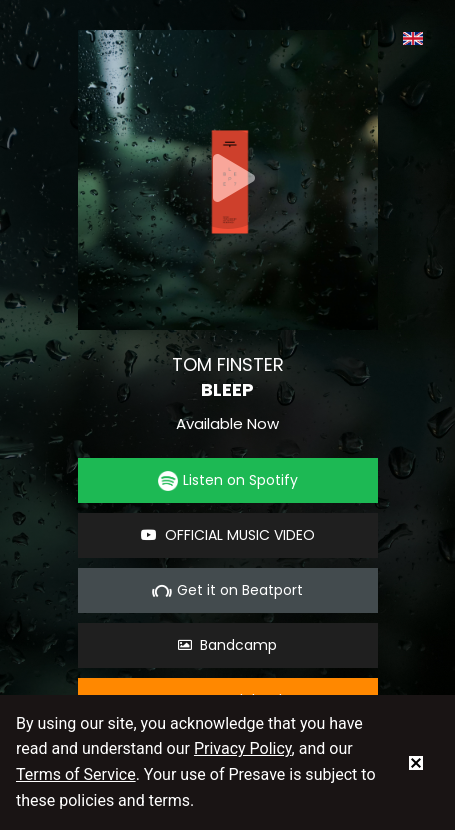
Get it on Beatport (227, 590)
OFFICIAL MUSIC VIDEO (228, 535)
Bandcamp (227, 645)
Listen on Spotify (228, 480)
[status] (416, 762)
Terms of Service (76, 774)
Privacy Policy (243, 748)
